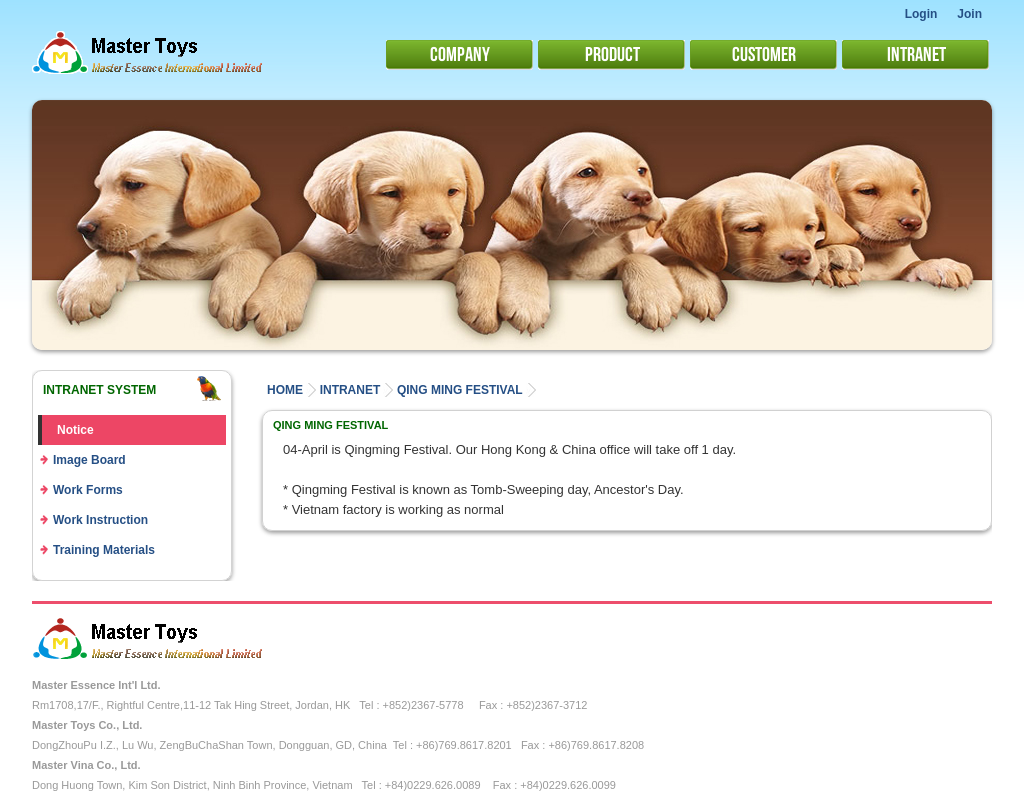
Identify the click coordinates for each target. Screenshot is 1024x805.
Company (460, 52)
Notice (75, 430)
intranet (350, 390)
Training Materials (104, 550)
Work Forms (88, 490)
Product (612, 52)
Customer (764, 52)
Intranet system (99, 390)
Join (969, 14)
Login (921, 14)
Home (285, 390)
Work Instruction (100, 520)
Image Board (89, 460)
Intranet (916, 52)
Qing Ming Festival (460, 390)
